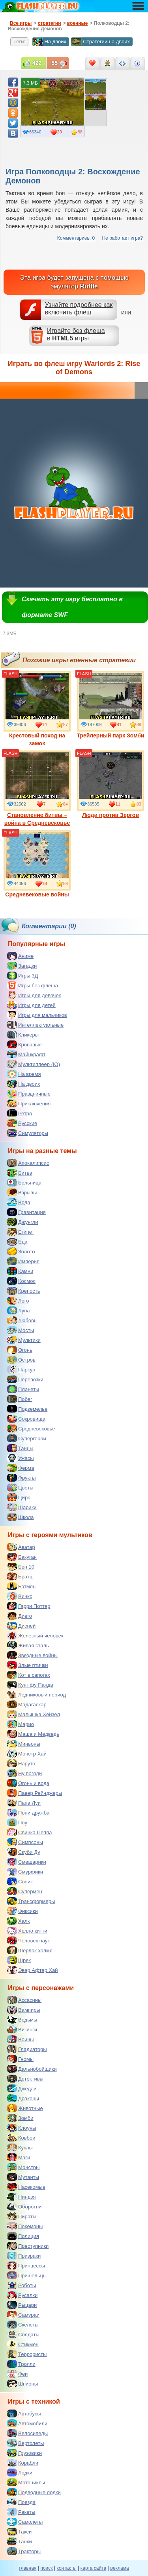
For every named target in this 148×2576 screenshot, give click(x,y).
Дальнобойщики (32, 2069)
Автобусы (24, 2413)
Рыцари (22, 2305)
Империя (23, 1261)
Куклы (20, 2147)
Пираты (21, 2216)
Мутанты (23, 2177)
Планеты (23, 1389)
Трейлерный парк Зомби (110, 705)
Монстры (23, 2167)
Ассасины (24, 2000)
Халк (18, 1921)
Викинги (22, 2029)
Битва (19, 1173)
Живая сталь (28, 1645)
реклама (119, 2568)
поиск (46, 2568)
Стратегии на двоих (100, 41)
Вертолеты (25, 2443)
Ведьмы (22, 2019)
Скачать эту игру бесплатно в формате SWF (72, 607)
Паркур (21, 1369)
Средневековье (31, 1428)
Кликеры (23, 1035)
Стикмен (23, 2344)
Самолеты (25, 2522)
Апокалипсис (28, 1163)
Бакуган (22, 1557)
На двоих (49, 41)
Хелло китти (27, 1931)
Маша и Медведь (33, 1734)
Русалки (22, 2295)
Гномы (20, 2059)
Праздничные (29, 1094)
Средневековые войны (37, 864)
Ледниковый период (36, 1694)
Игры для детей (31, 1005)
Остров (21, 1360)
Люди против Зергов (110, 784)
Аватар (21, 1547)
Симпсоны (25, 1842)
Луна (18, 1310)
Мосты (20, 1330)
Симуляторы (27, 1133)
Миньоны (23, 1744)
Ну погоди (24, 1773)
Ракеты (21, 2512)
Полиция (23, 2236)
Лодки (19, 2472)
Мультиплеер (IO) (33, 1064)
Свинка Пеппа (29, 1832)
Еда (17, 1241)
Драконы (23, 2098)
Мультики (24, 1340)
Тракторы (24, 2551)
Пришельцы (27, 2275)
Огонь (19, 1350)
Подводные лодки (34, 2492)
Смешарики (26, 1862)
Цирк (18, 1497)
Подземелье (27, 1409)
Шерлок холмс (29, 1950)
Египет (20, 1232)
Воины (20, 2039)
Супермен (24, 1891)
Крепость (23, 1291)
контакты (67, 2568)
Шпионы (22, 2384)
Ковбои (21, 2138)
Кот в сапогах (28, 1675)
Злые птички (27, 1665)
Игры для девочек (34, 995)
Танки (19, 2541)
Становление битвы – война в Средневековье (37, 788)
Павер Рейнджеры (34, 1793)
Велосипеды (27, 2433)
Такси (19, 2531)
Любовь (22, 1320)
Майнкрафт (26, 1054)
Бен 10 (20, 1567)
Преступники (28, 2246)
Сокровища (26, 1419)
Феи (17, 2374)
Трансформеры (31, 1901)
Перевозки (25, 1379)
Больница (24, 1182)
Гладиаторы (27, 2049)
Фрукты (21, 1478)
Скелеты (23, 2324)
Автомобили (27, 2423)
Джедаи (22, 2088)
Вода (18, 1202)
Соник (20, 1881)
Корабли (22, 2463)
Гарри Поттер (28, 1606)
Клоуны (21, 2128)
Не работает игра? (122, 238)
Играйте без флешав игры (76, 334)
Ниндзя (21, 2197)
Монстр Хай (27, 1753)
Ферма (20, 1468)
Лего (18, 1301)
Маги (18, 2157)
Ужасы (20, 1458)
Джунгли (22, 1222)
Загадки (22, 966)
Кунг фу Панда (30, 1685)
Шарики (22, 1507)
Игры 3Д (22, 975)
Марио (20, 1724)
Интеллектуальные (35, 1025)
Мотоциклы (26, 2482)
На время (24, 1074)
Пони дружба (28, 1813)
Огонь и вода (28, 1783)
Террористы (27, 2354)
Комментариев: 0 (76, 238)
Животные (25, 2108)
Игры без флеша (32, 985)
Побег (19, 1399)
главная (27, 2568)
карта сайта (93, 2568)
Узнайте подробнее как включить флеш (79, 308)
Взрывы (22, 1192)
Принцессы (26, 2265)
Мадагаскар (27, 1704)
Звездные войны (32, 1655)
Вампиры (23, 2010)
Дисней (21, 1626)
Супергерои (26, 1438)
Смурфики (25, 1872)
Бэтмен (21, 1586)
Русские (22, 1123)
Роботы (21, 2285)
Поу (17, 1822)
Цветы (20, 1487)
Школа (20, 1517)
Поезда (21, 2502)
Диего (19, 1616)
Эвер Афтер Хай (32, 1970)
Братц (19, 1576)
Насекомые (26, 2187)
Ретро (19, 1113)
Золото (21, 1251)
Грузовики (24, 2453)
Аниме (20, 956)
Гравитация (26, 1212)
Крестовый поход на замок (37, 709)
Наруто (21, 1763)
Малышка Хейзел (33, 1714)
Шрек (19, 1960)
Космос (21, 1281)
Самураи (23, 2315)
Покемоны (25, 2226)
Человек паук (28, 1940)
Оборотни (24, 2206)
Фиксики (22, 1911)
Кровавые (24, 1044)
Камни (20, 1271)
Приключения (29, 1103)
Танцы (20, 1448)
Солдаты (23, 2334)
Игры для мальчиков (37, 1015)
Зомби (20, 2118)
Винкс (19, 1596)
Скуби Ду (23, 1852)
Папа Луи (24, 1803)
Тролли (21, 2364)
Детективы (25, 2079)
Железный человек (35, 1635)
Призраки (24, 2256)
